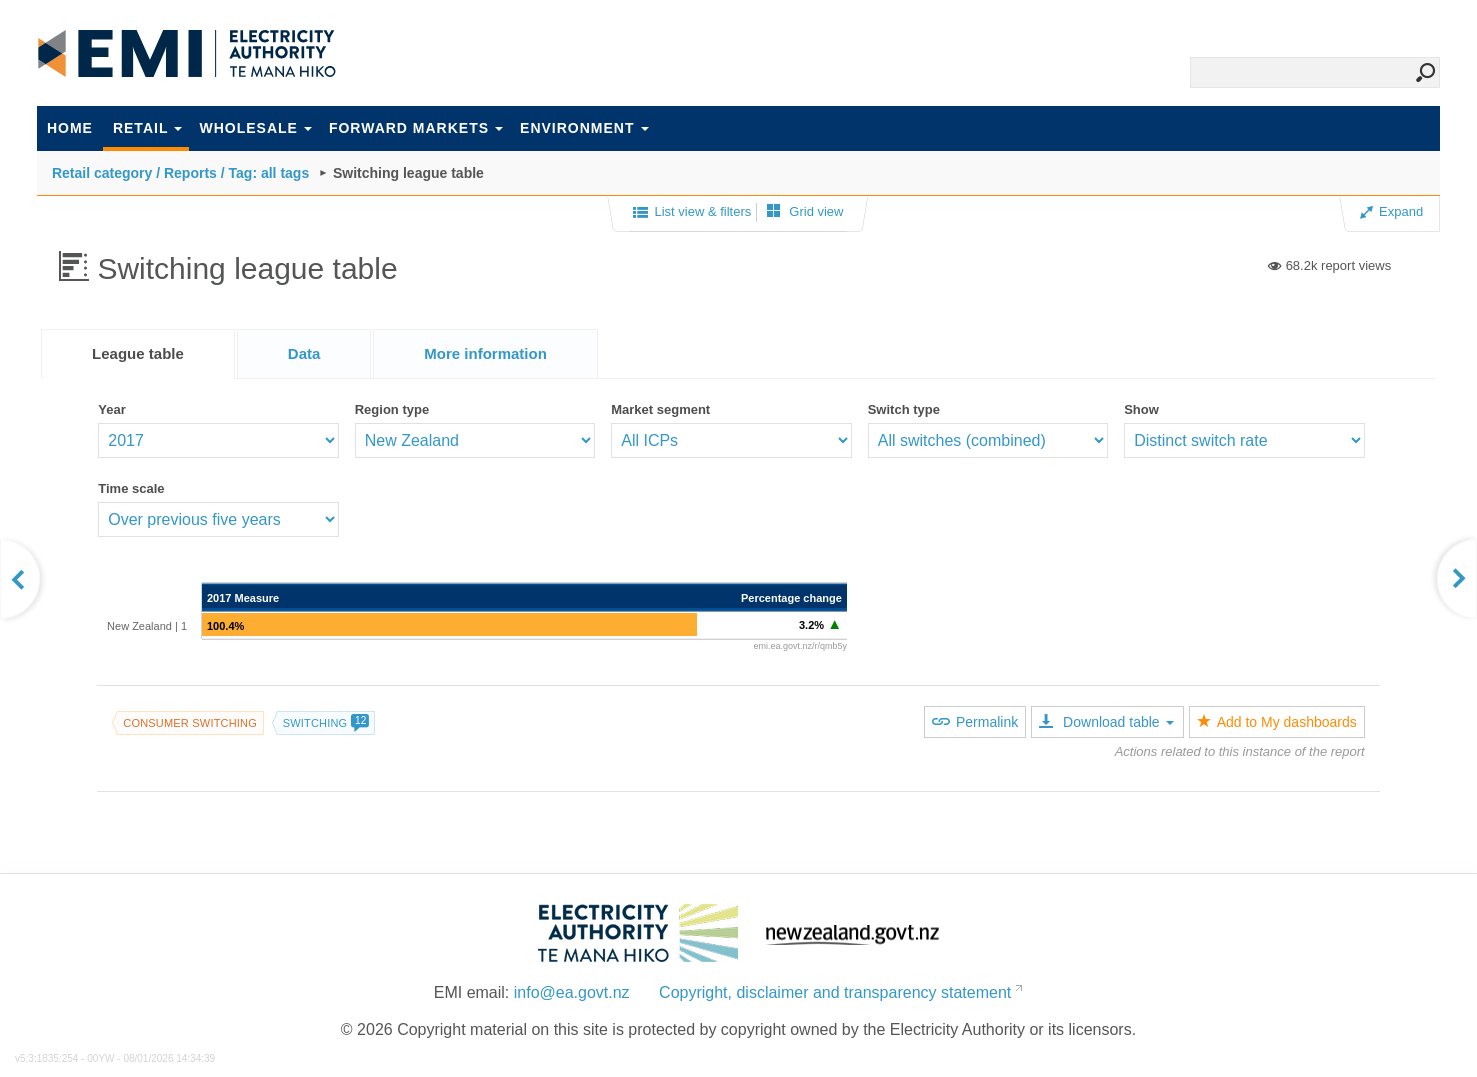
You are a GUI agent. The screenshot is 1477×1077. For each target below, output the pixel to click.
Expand (1391, 211)
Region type (392, 409)
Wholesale (255, 128)
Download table (1106, 722)
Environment (584, 128)
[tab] (138, 354)
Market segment (660, 409)
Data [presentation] (304, 353)
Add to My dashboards (1277, 722)
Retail (148, 128)
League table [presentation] (138, 353)
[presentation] (485, 354)
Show (1141, 409)
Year (111, 409)
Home (70, 128)
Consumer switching (190, 723)
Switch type (904, 409)
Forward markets (416, 128)
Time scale (131, 488)
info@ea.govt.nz (572, 992)
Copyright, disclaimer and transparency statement (835, 992)
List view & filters (692, 213)
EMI (187, 54)
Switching (326, 723)
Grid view (805, 211)
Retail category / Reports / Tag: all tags (180, 173)
